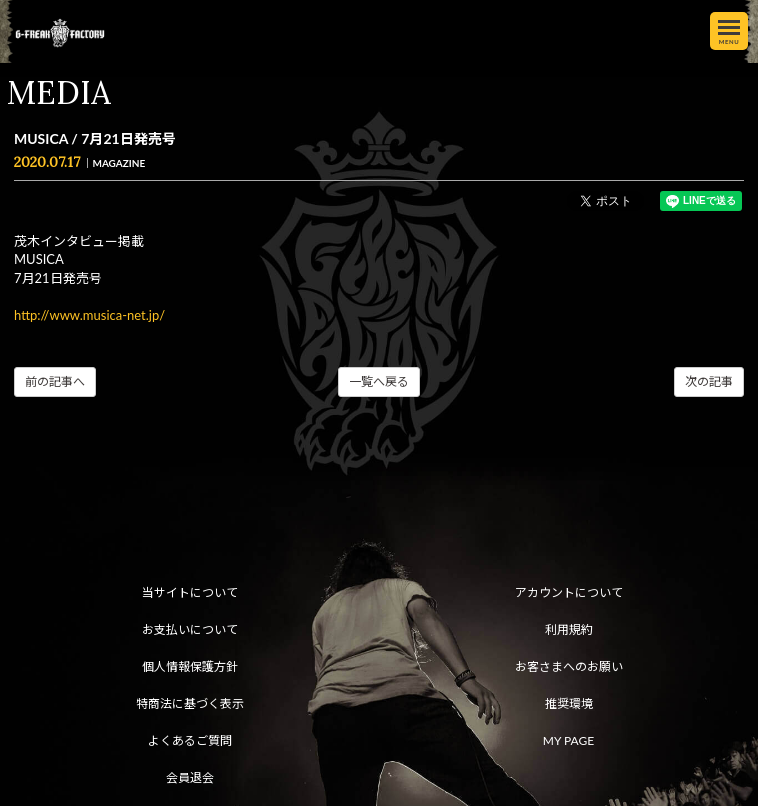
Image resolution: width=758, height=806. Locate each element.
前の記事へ (55, 381)
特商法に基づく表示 (190, 703)
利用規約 (569, 629)
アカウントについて (569, 592)
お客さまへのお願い (569, 666)
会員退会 (190, 777)
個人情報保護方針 (190, 666)
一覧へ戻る (379, 381)
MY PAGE (568, 740)
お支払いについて (190, 629)
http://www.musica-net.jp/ (89, 315)
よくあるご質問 (190, 740)
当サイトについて (190, 592)
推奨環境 (569, 703)
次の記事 (709, 381)
